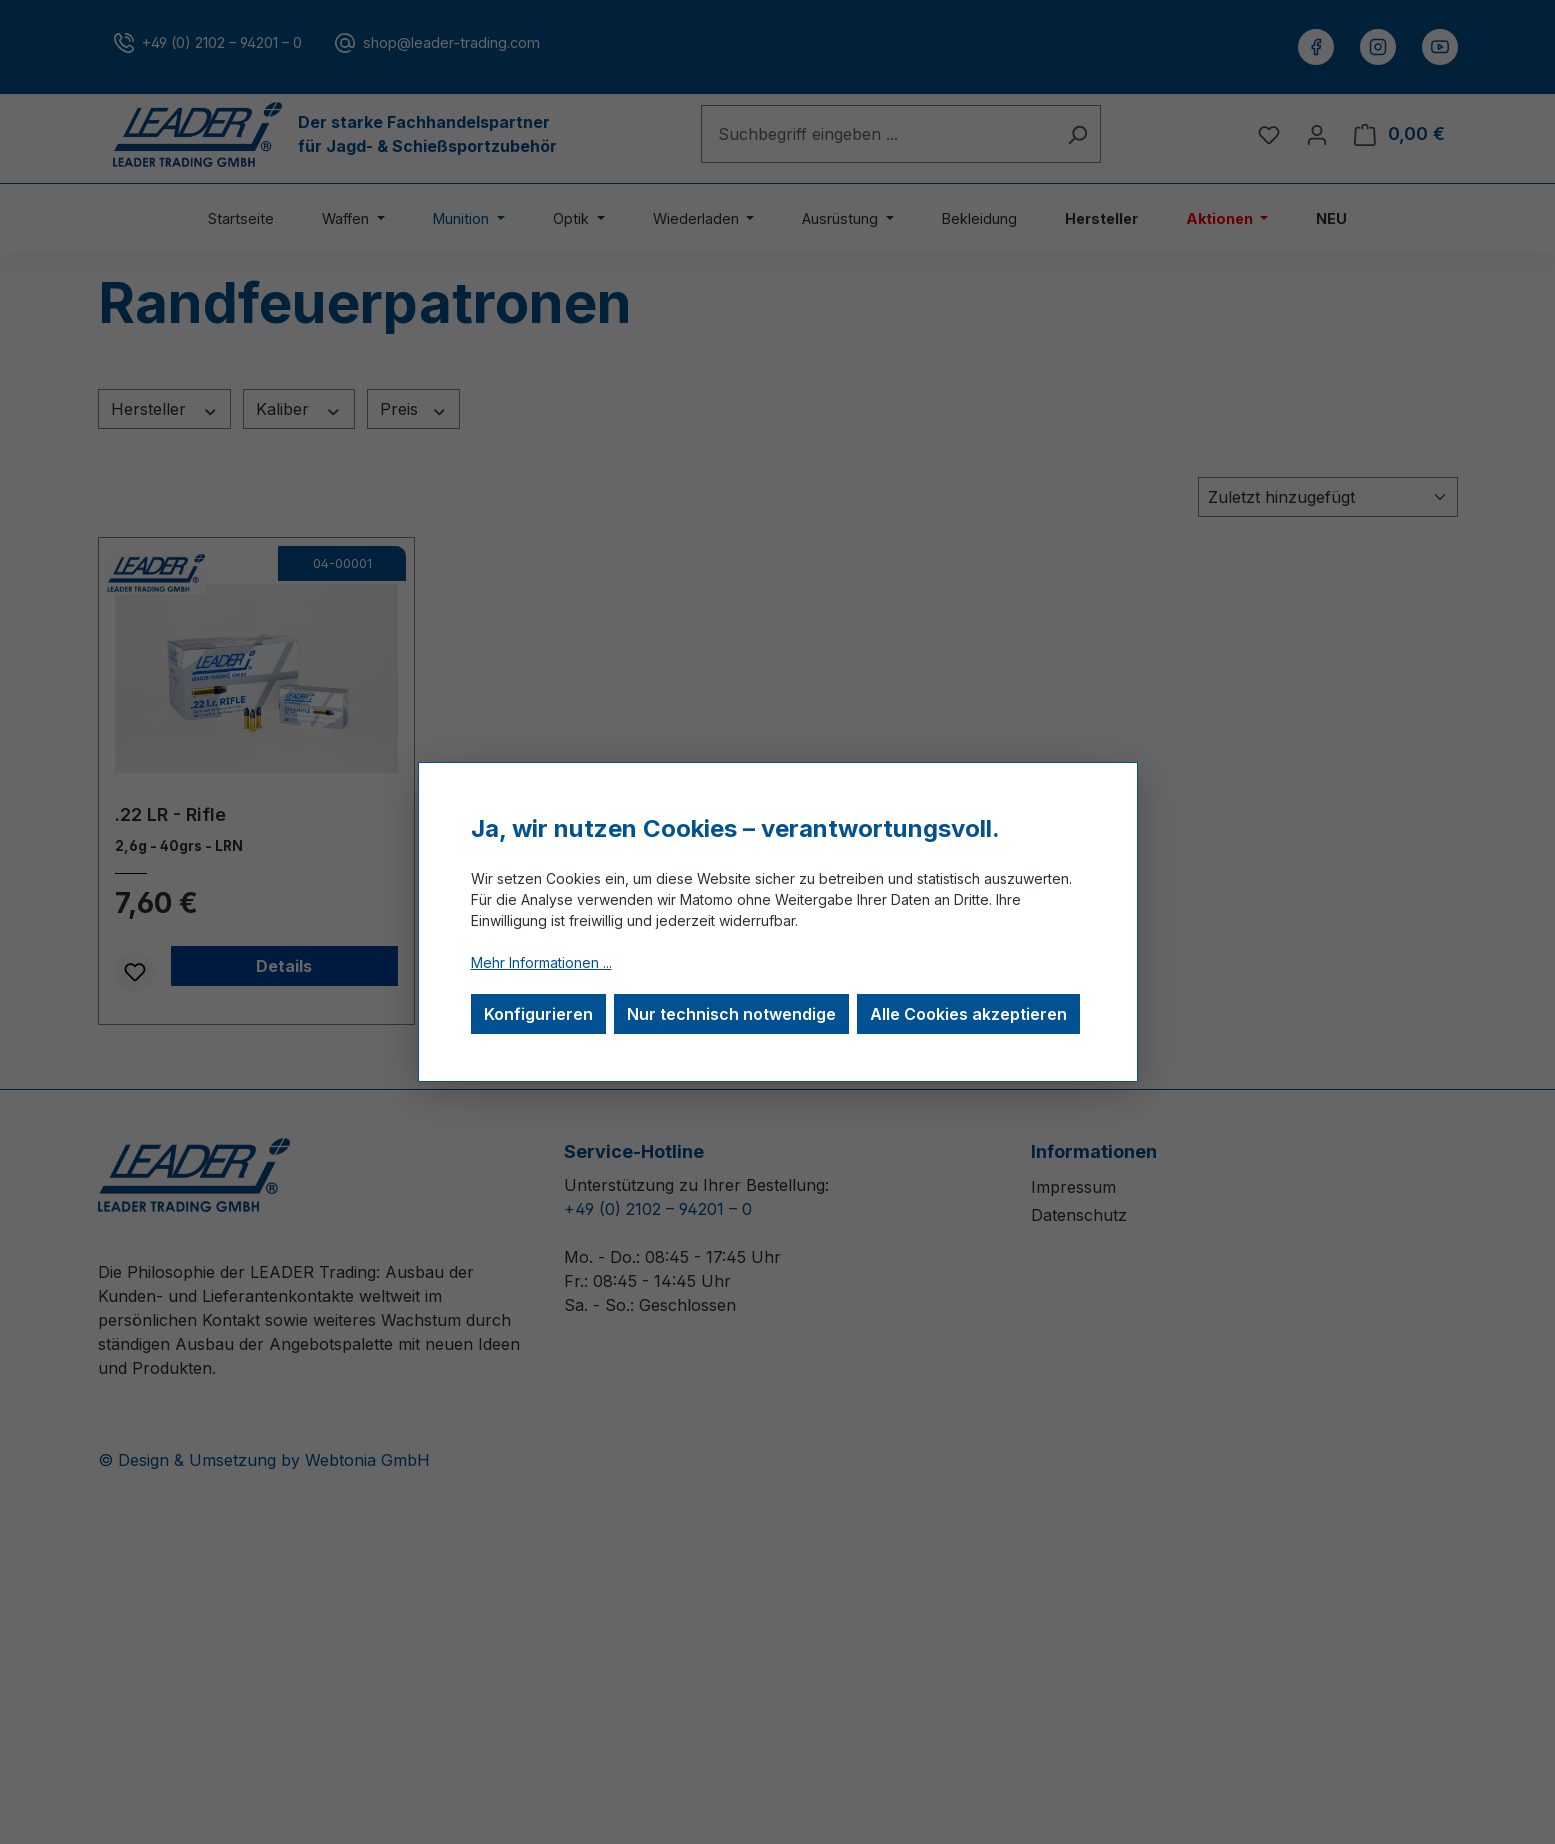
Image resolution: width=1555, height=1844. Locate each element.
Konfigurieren (538, 1014)
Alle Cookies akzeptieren (968, 1014)
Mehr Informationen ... (541, 962)
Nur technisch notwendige (731, 1014)
